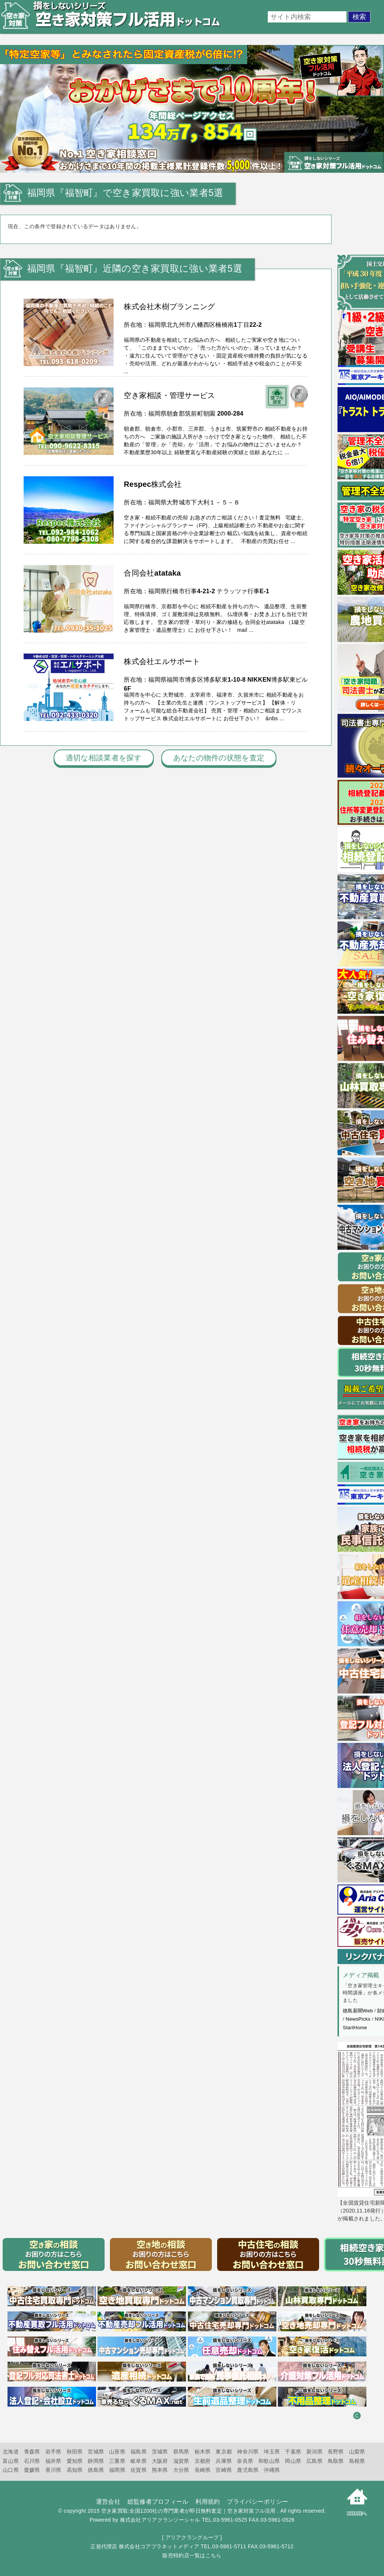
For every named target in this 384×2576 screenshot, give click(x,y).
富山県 (11, 2461)
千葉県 (293, 2452)
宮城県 (96, 2452)
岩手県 (53, 2452)
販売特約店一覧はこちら (191, 2555)
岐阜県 (138, 2461)
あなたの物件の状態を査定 (218, 758)
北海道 (11, 2452)
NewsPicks (358, 2019)
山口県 (11, 2470)
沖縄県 (272, 2470)
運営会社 (108, 2501)
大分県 (181, 2470)
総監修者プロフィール (158, 2501)
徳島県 (96, 2470)
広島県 (314, 2461)
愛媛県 (32, 2470)
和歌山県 (269, 2461)
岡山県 (293, 2461)
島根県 (357, 2461)
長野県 (336, 2452)
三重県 (117, 2461)
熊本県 (160, 2470)
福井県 (53, 2461)
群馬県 (181, 2452)
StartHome (355, 2027)
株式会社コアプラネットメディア (159, 2546)
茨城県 (160, 2452)
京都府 (203, 2461)
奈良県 (245, 2461)
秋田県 (75, 2452)
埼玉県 (272, 2452)
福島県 (138, 2452)
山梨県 (357, 2452)
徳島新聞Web (358, 2011)
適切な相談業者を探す (104, 758)
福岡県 (117, 2470)
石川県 (32, 2461)
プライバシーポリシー (257, 2501)
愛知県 (75, 2461)
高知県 (75, 2470)
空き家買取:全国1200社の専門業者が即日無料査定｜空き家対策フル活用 (188, 2511)
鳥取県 (336, 2461)
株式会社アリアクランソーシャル (160, 2520)
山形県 (117, 2452)
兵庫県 (224, 2461)
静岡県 (96, 2461)
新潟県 (314, 2452)
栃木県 (203, 2452)
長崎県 (203, 2470)
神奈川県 (247, 2452)
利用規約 (207, 2501)
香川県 (53, 2470)
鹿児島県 (247, 2470)
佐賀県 (138, 2470)
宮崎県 (224, 2470)
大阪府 (160, 2461)
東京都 (224, 2452)
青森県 (32, 2452)
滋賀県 (181, 2461)
